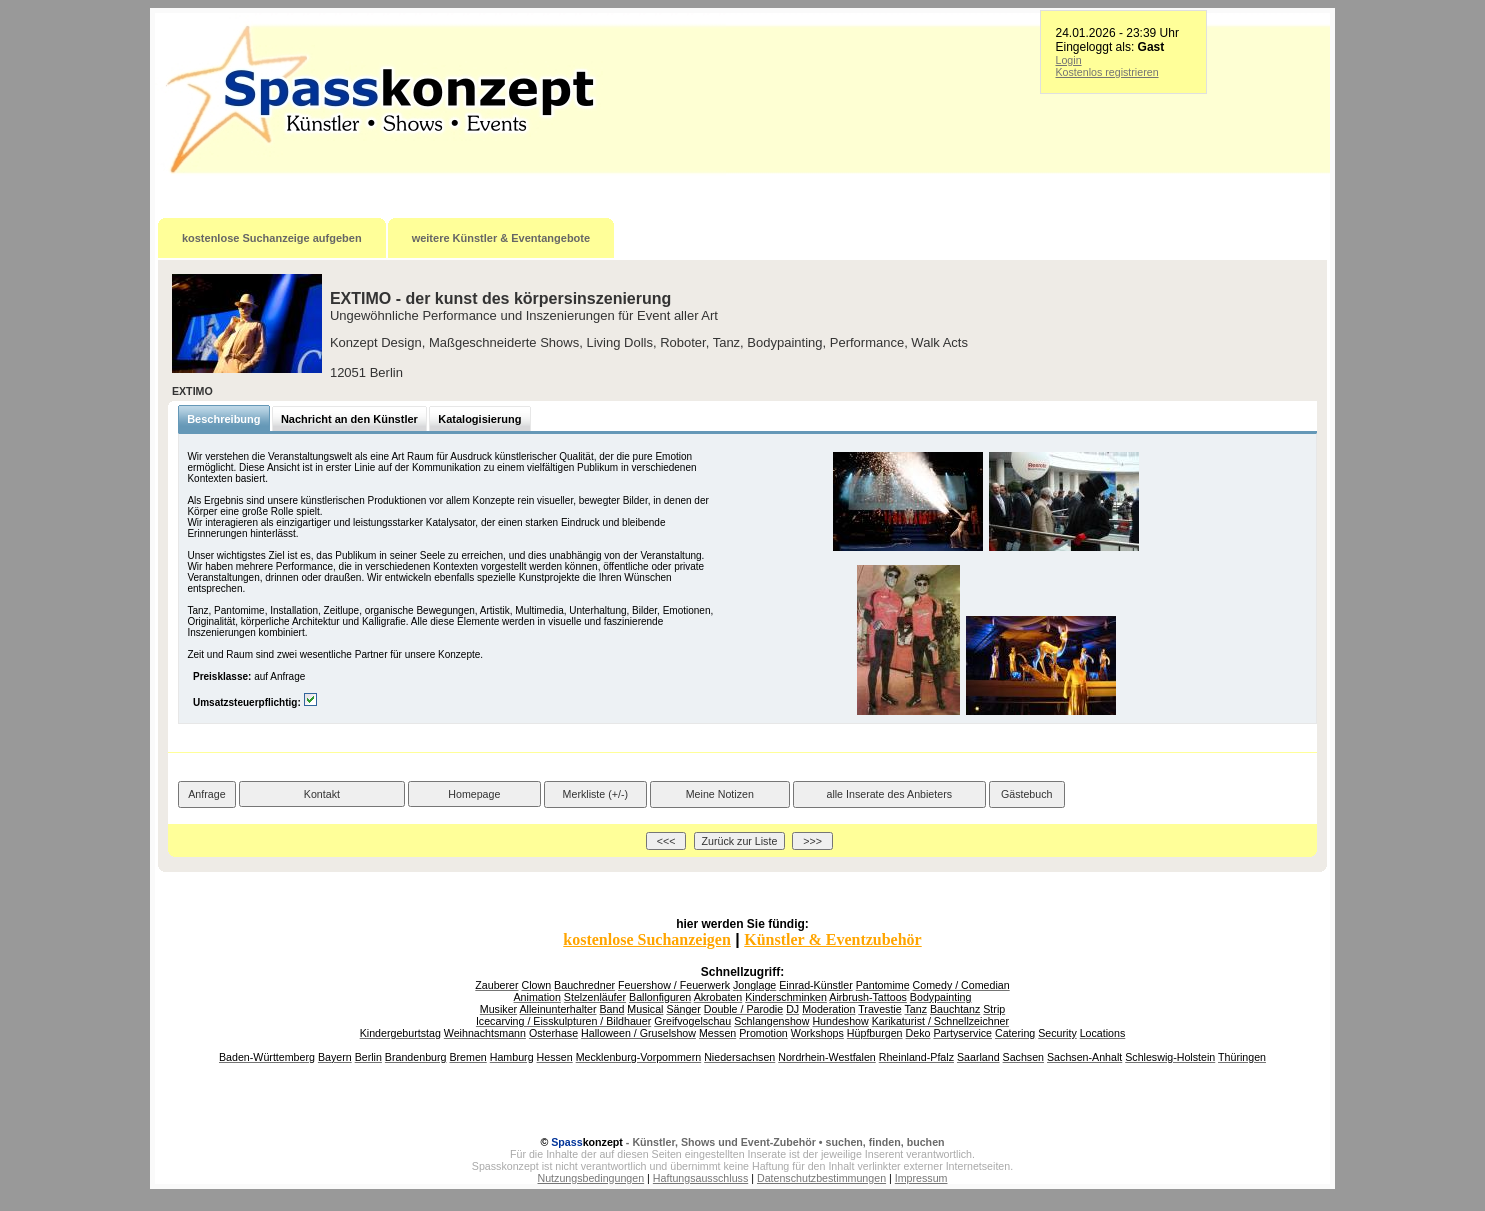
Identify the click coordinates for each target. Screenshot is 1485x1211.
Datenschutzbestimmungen (821, 1178)
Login (1069, 60)
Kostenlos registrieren (1107, 72)
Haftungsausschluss (700, 1178)
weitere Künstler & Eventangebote (501, 238)
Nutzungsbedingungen (591, 1178)
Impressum (921, 1178)
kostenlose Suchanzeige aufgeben (272, 238)
